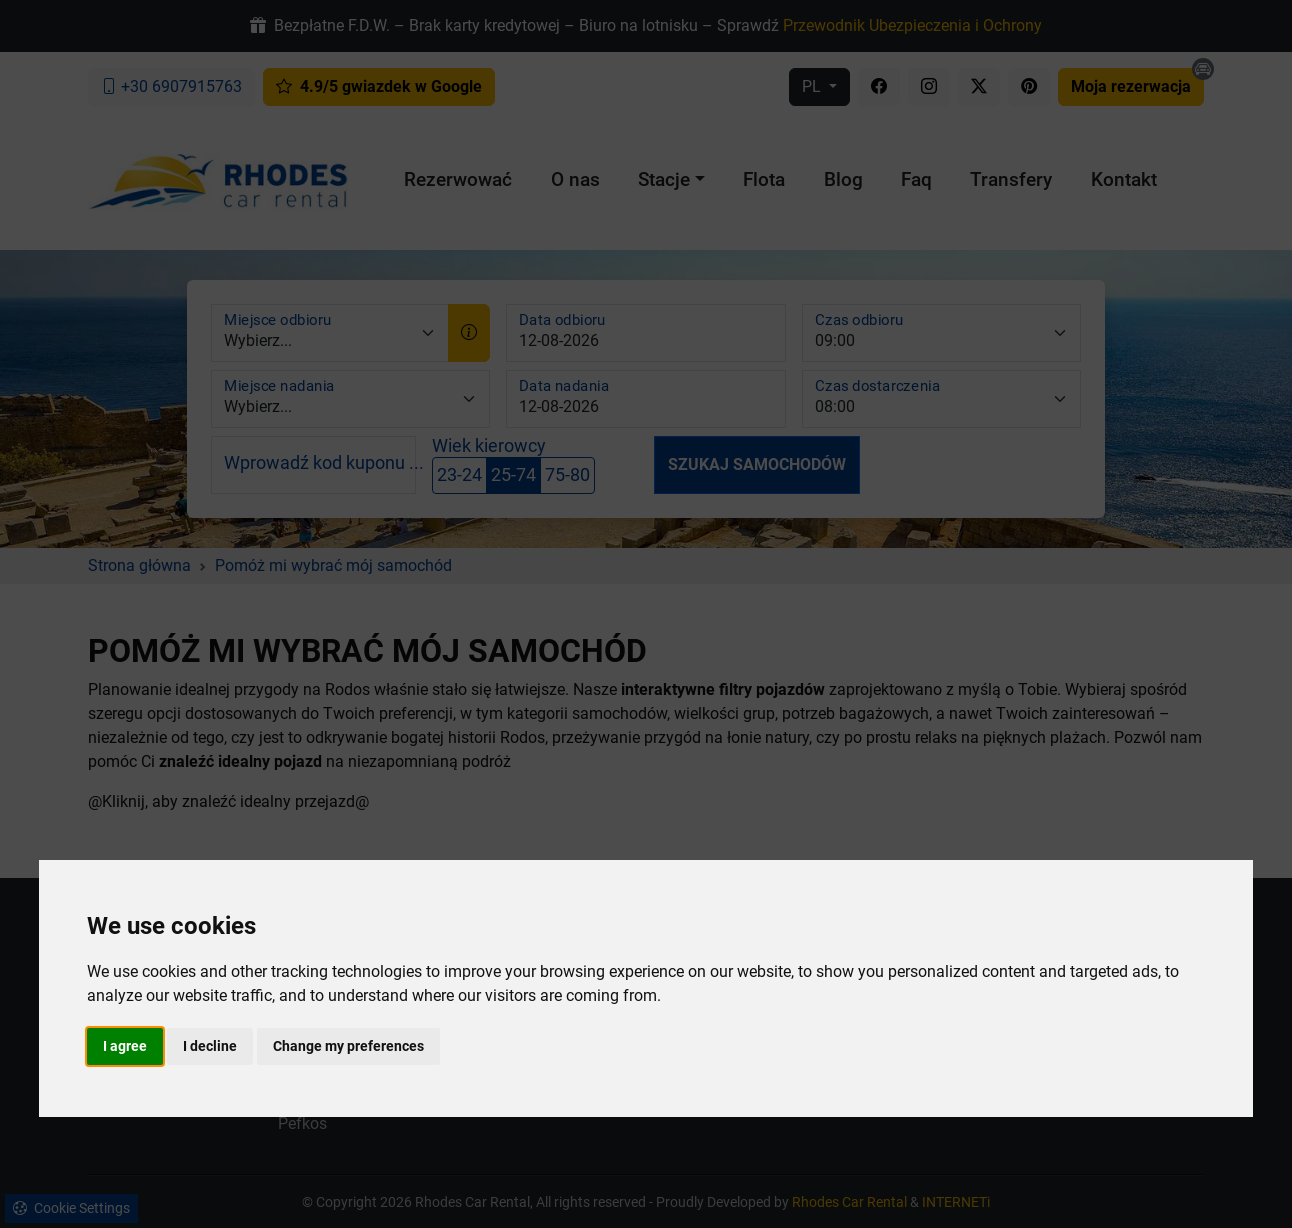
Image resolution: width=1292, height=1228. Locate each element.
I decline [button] (210, 1046)
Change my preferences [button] (348, 1046)
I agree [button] (125, 1046)
